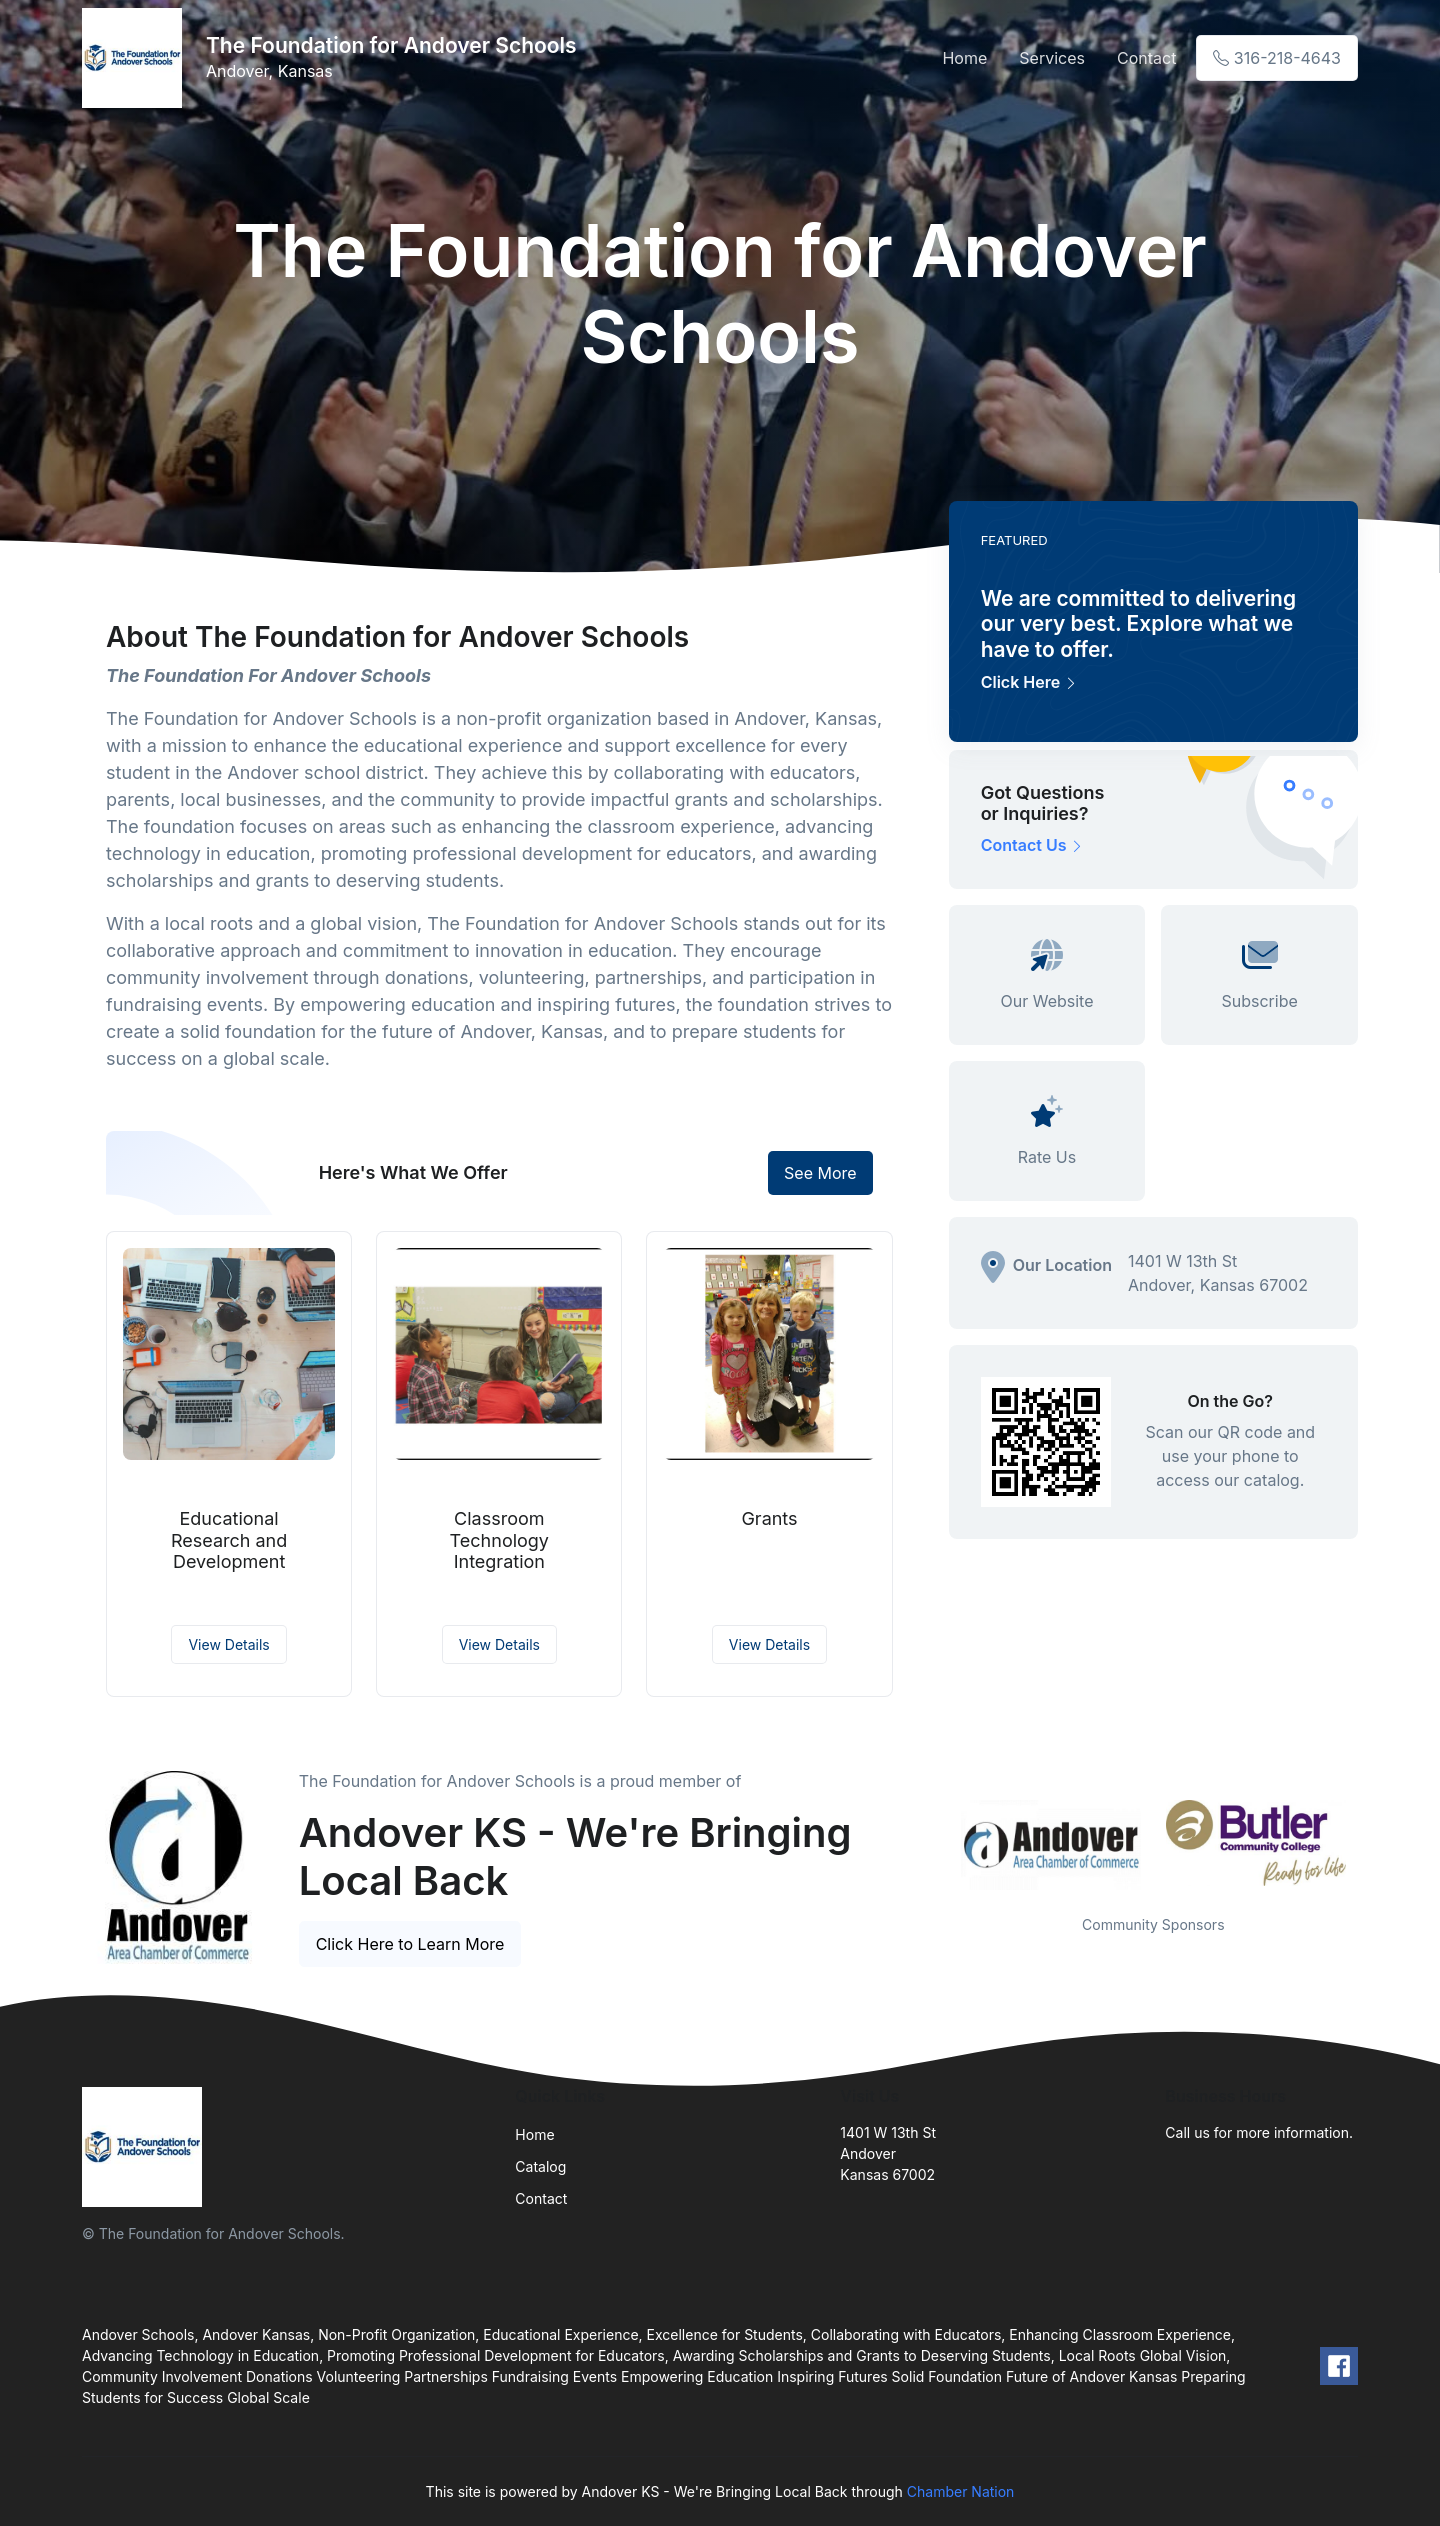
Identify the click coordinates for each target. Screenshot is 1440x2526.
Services (1052, 58)
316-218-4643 (1277, 58)
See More (820, 1173)
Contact (1146, 58)
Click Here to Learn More (410, 1944)
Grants (769, 1518)
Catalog (540, 2166)
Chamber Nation (961, 2491)
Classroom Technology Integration (499, 1540)
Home (964, 58)
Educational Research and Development (229, 1540)
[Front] (136, 58)
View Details (228, 1644)
